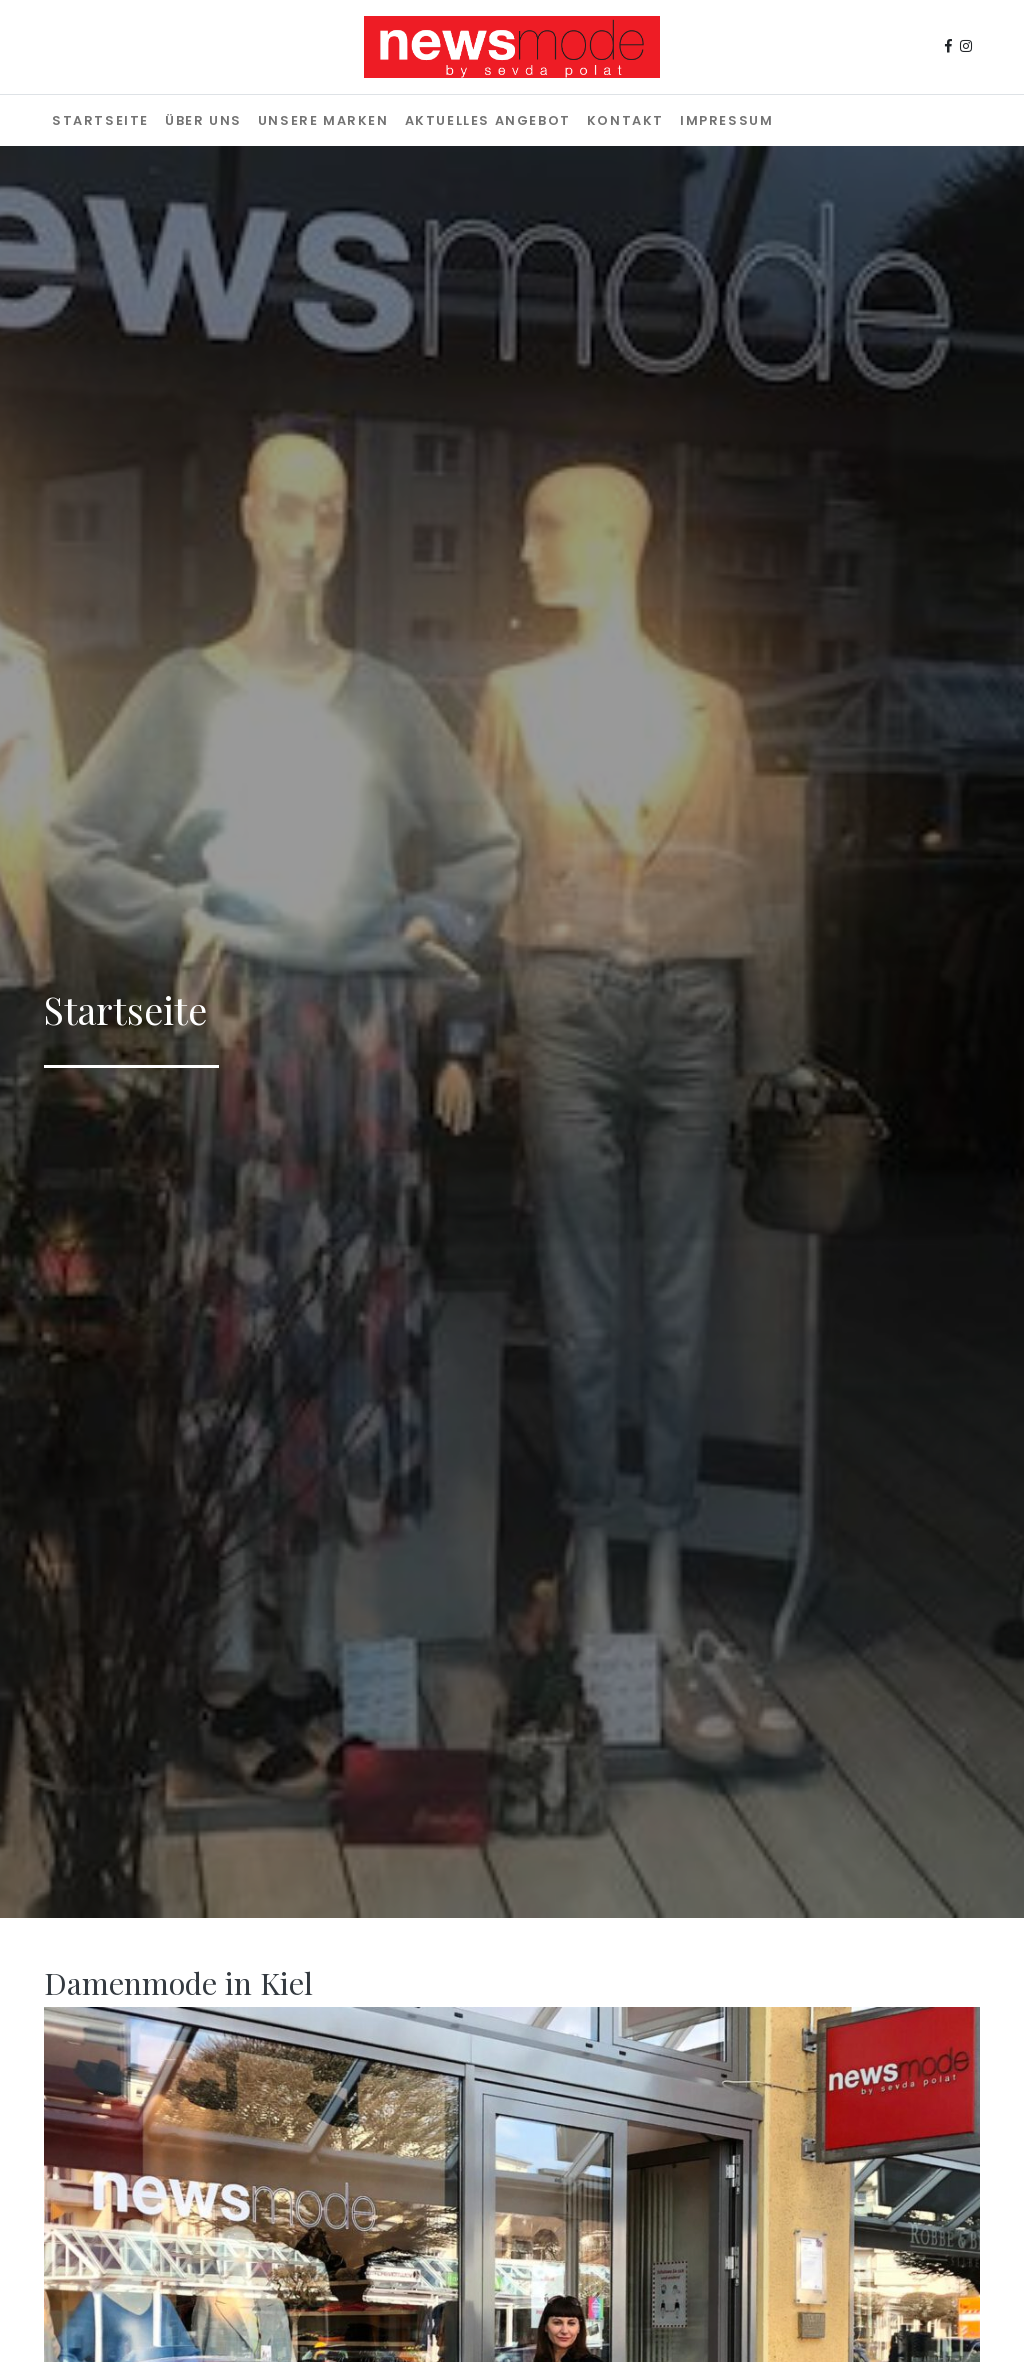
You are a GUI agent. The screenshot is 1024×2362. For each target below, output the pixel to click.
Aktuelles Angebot (488, 120)
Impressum (726, 120)
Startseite (100, 120)
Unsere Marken (323, 120)
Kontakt (625, 120)
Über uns (203, 120)
